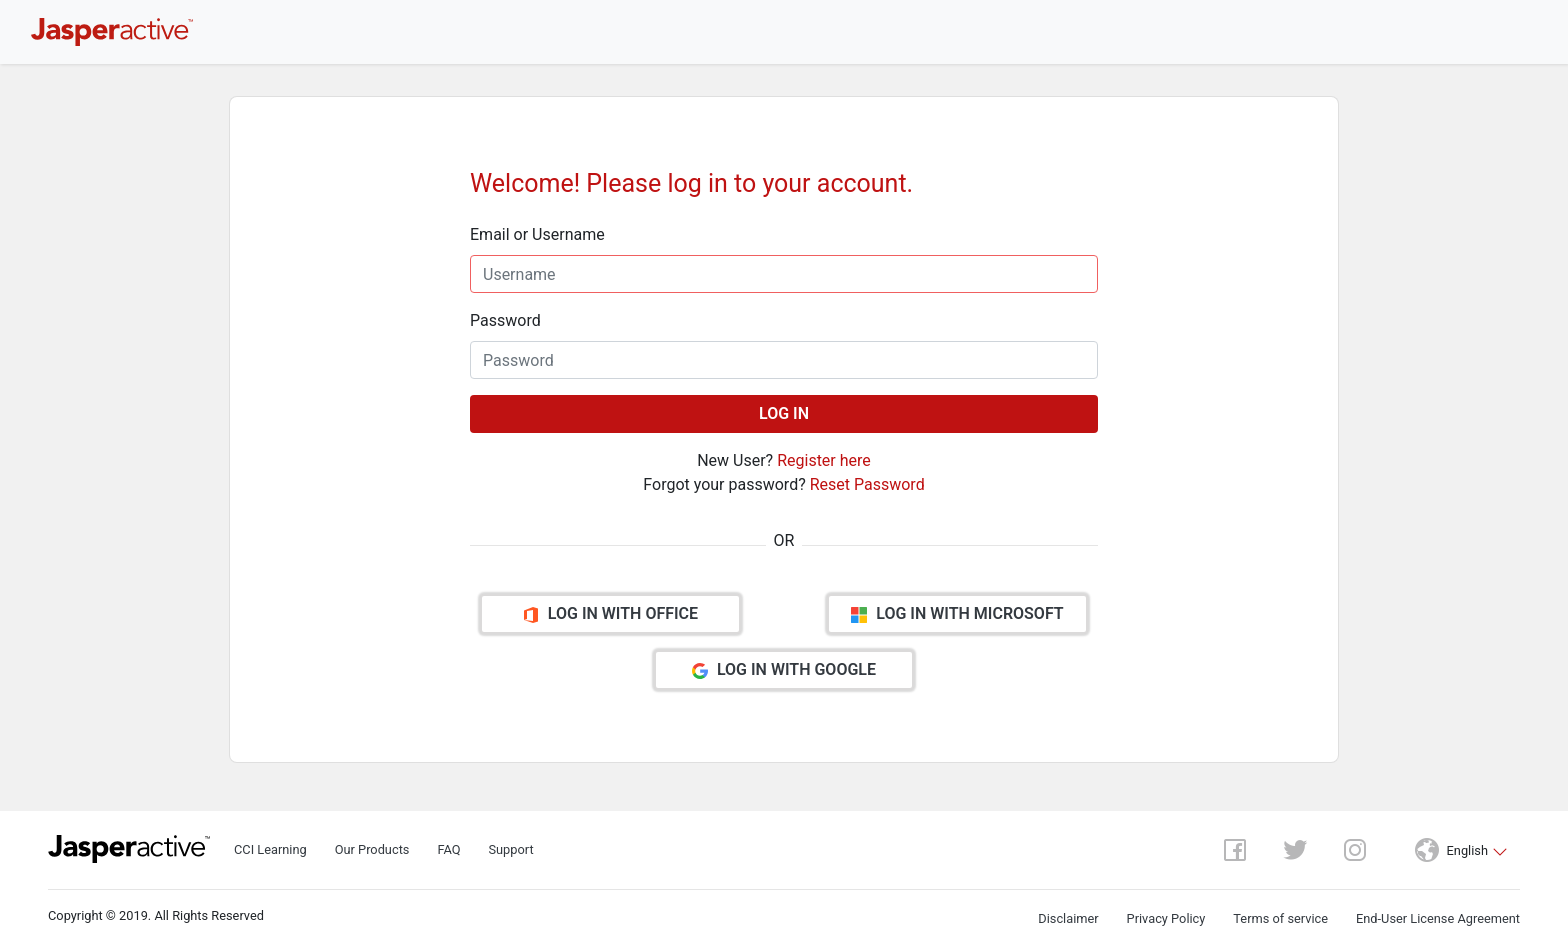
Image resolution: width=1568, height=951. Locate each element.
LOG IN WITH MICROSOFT (957, 613)
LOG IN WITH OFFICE (610, 613)
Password (505, 320)
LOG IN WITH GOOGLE (784, 669)
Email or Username (537, 234)
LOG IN (784, 413)
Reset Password (867, 484)
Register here (824, 460)
